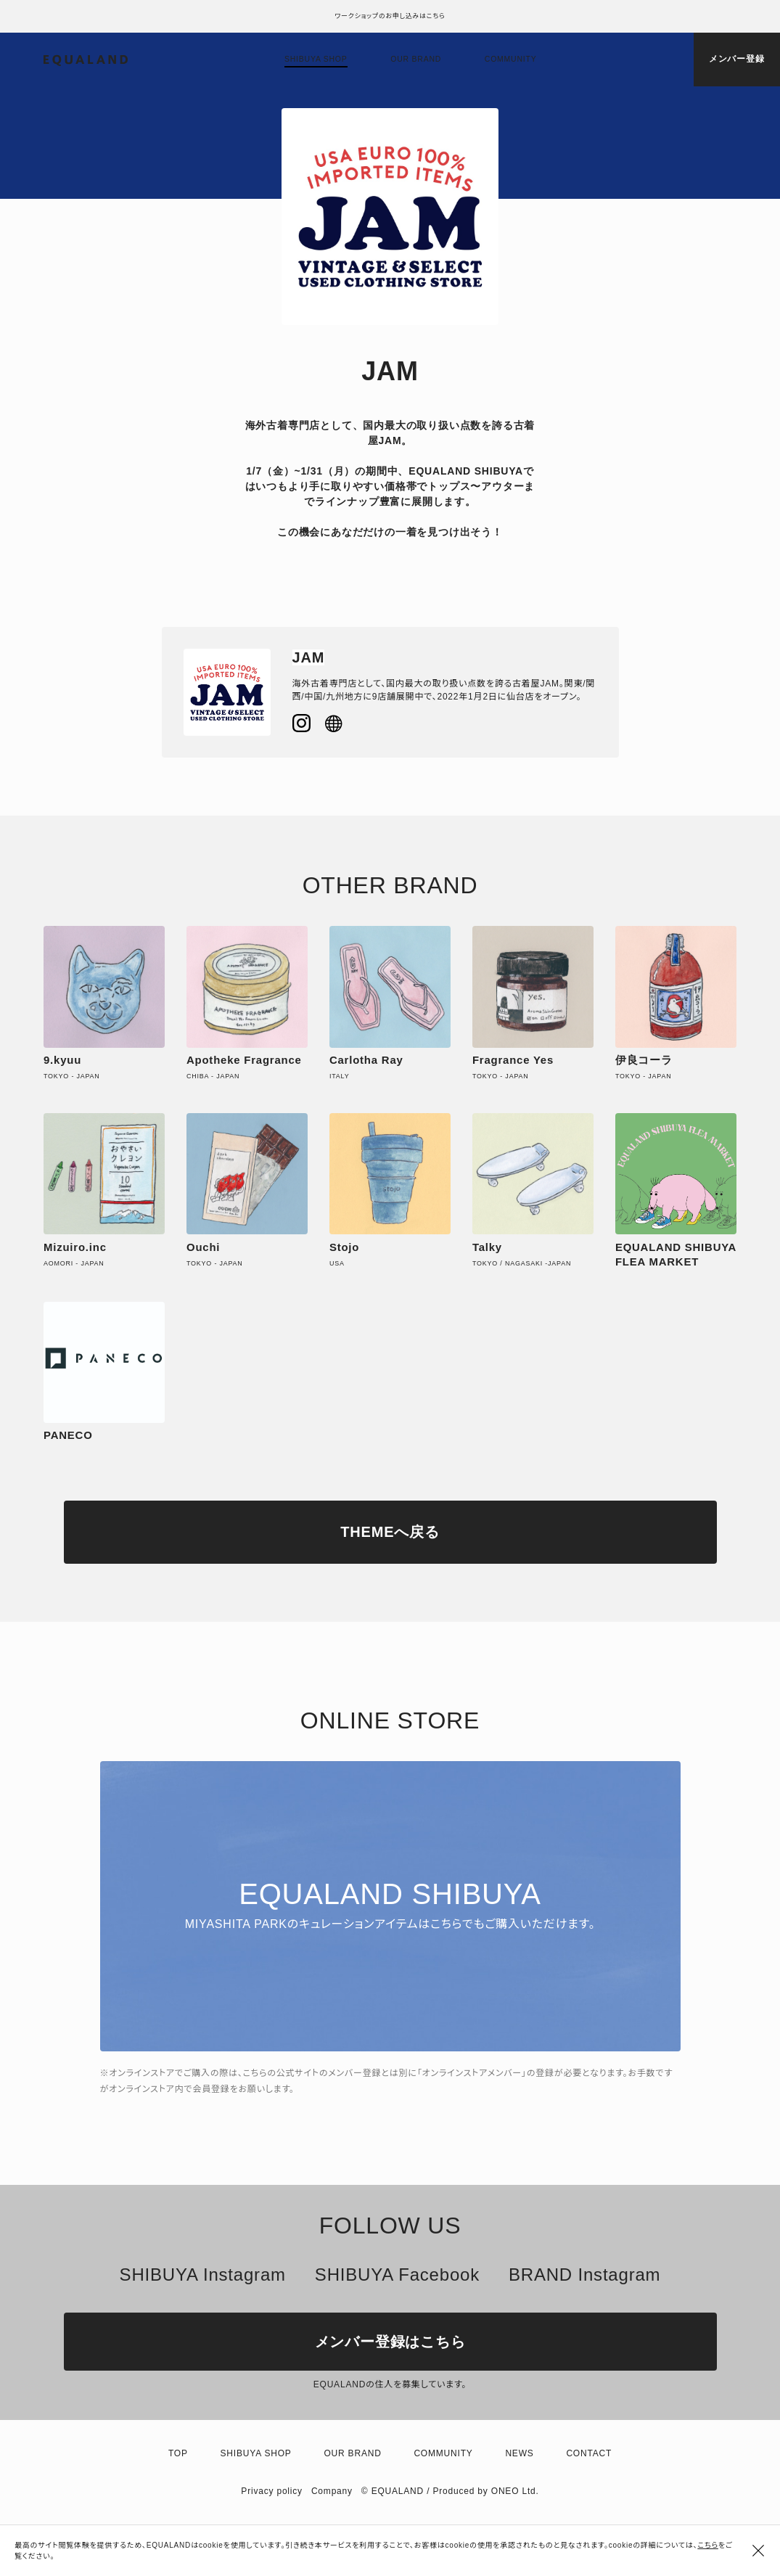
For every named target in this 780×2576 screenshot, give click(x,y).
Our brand (415, 59)
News (519, 2453)
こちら (707, 2545)
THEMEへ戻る (389, 1532)
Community (511, 59)
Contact (589, 2453)
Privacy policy (272, 2491)
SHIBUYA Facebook (397, 2274)
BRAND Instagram (584, 2274)
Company (332, 2491)
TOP (178, 2453)
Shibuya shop (316, 59)
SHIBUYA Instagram (203, 2274)
